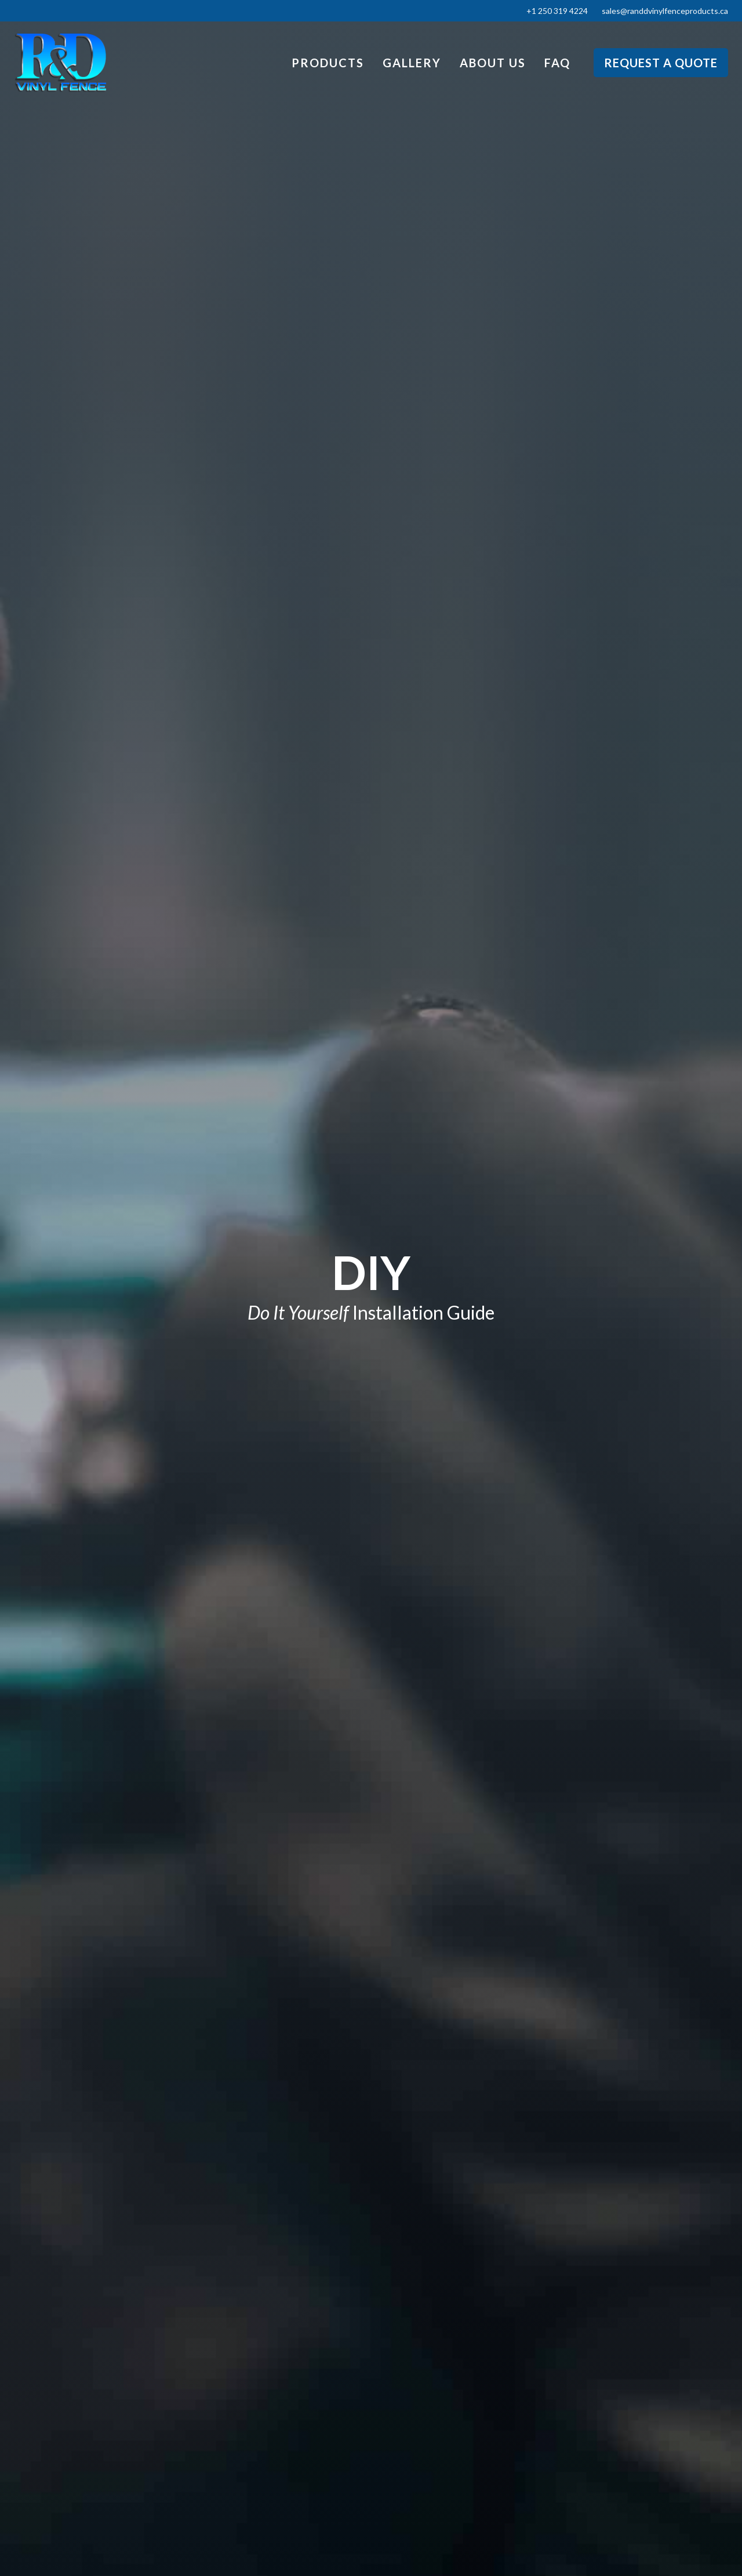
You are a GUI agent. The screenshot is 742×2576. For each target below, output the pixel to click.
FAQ (557, 63)
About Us (493, 63)
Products (328, 63)
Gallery (412, 63)
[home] (60, 63)
